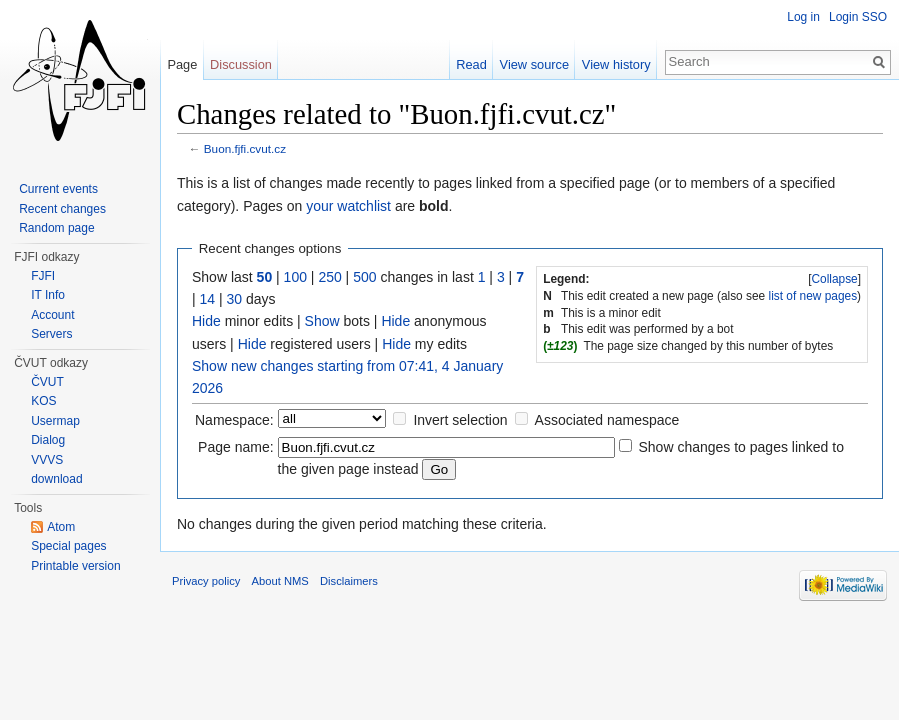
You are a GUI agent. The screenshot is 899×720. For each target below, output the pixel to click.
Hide (206, 321)
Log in (803, 17)
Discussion (241, 64)
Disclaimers (349, 581)
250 (329, 277)
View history (616, 64)
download (56, 479)
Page (182, 64)
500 (364, 277)
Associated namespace (607, 420)
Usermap (55, 421)
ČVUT (47, 382)
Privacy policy (206, 581)
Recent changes (62, 209)
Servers (51, 334)
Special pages (68, 546)
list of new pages (813, 296)
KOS (43, 401)
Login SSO (858, 17)
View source (534, 64)
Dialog (48, 440)
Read (471, 64)
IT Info (48, 295)
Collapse (834, 279)
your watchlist (348, 206)
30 (235, 299)
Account (52, 315)
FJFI (43, 276)
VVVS (47, 460)
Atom (61, 527)
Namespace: (234, 420)
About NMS (280, 581)
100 (295, 277)
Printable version (75, 566)
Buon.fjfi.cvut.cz (245, 148)
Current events (58, 189)
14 (208, 299)
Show (322, 321)
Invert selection (460, 420)
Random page (56, 228)
